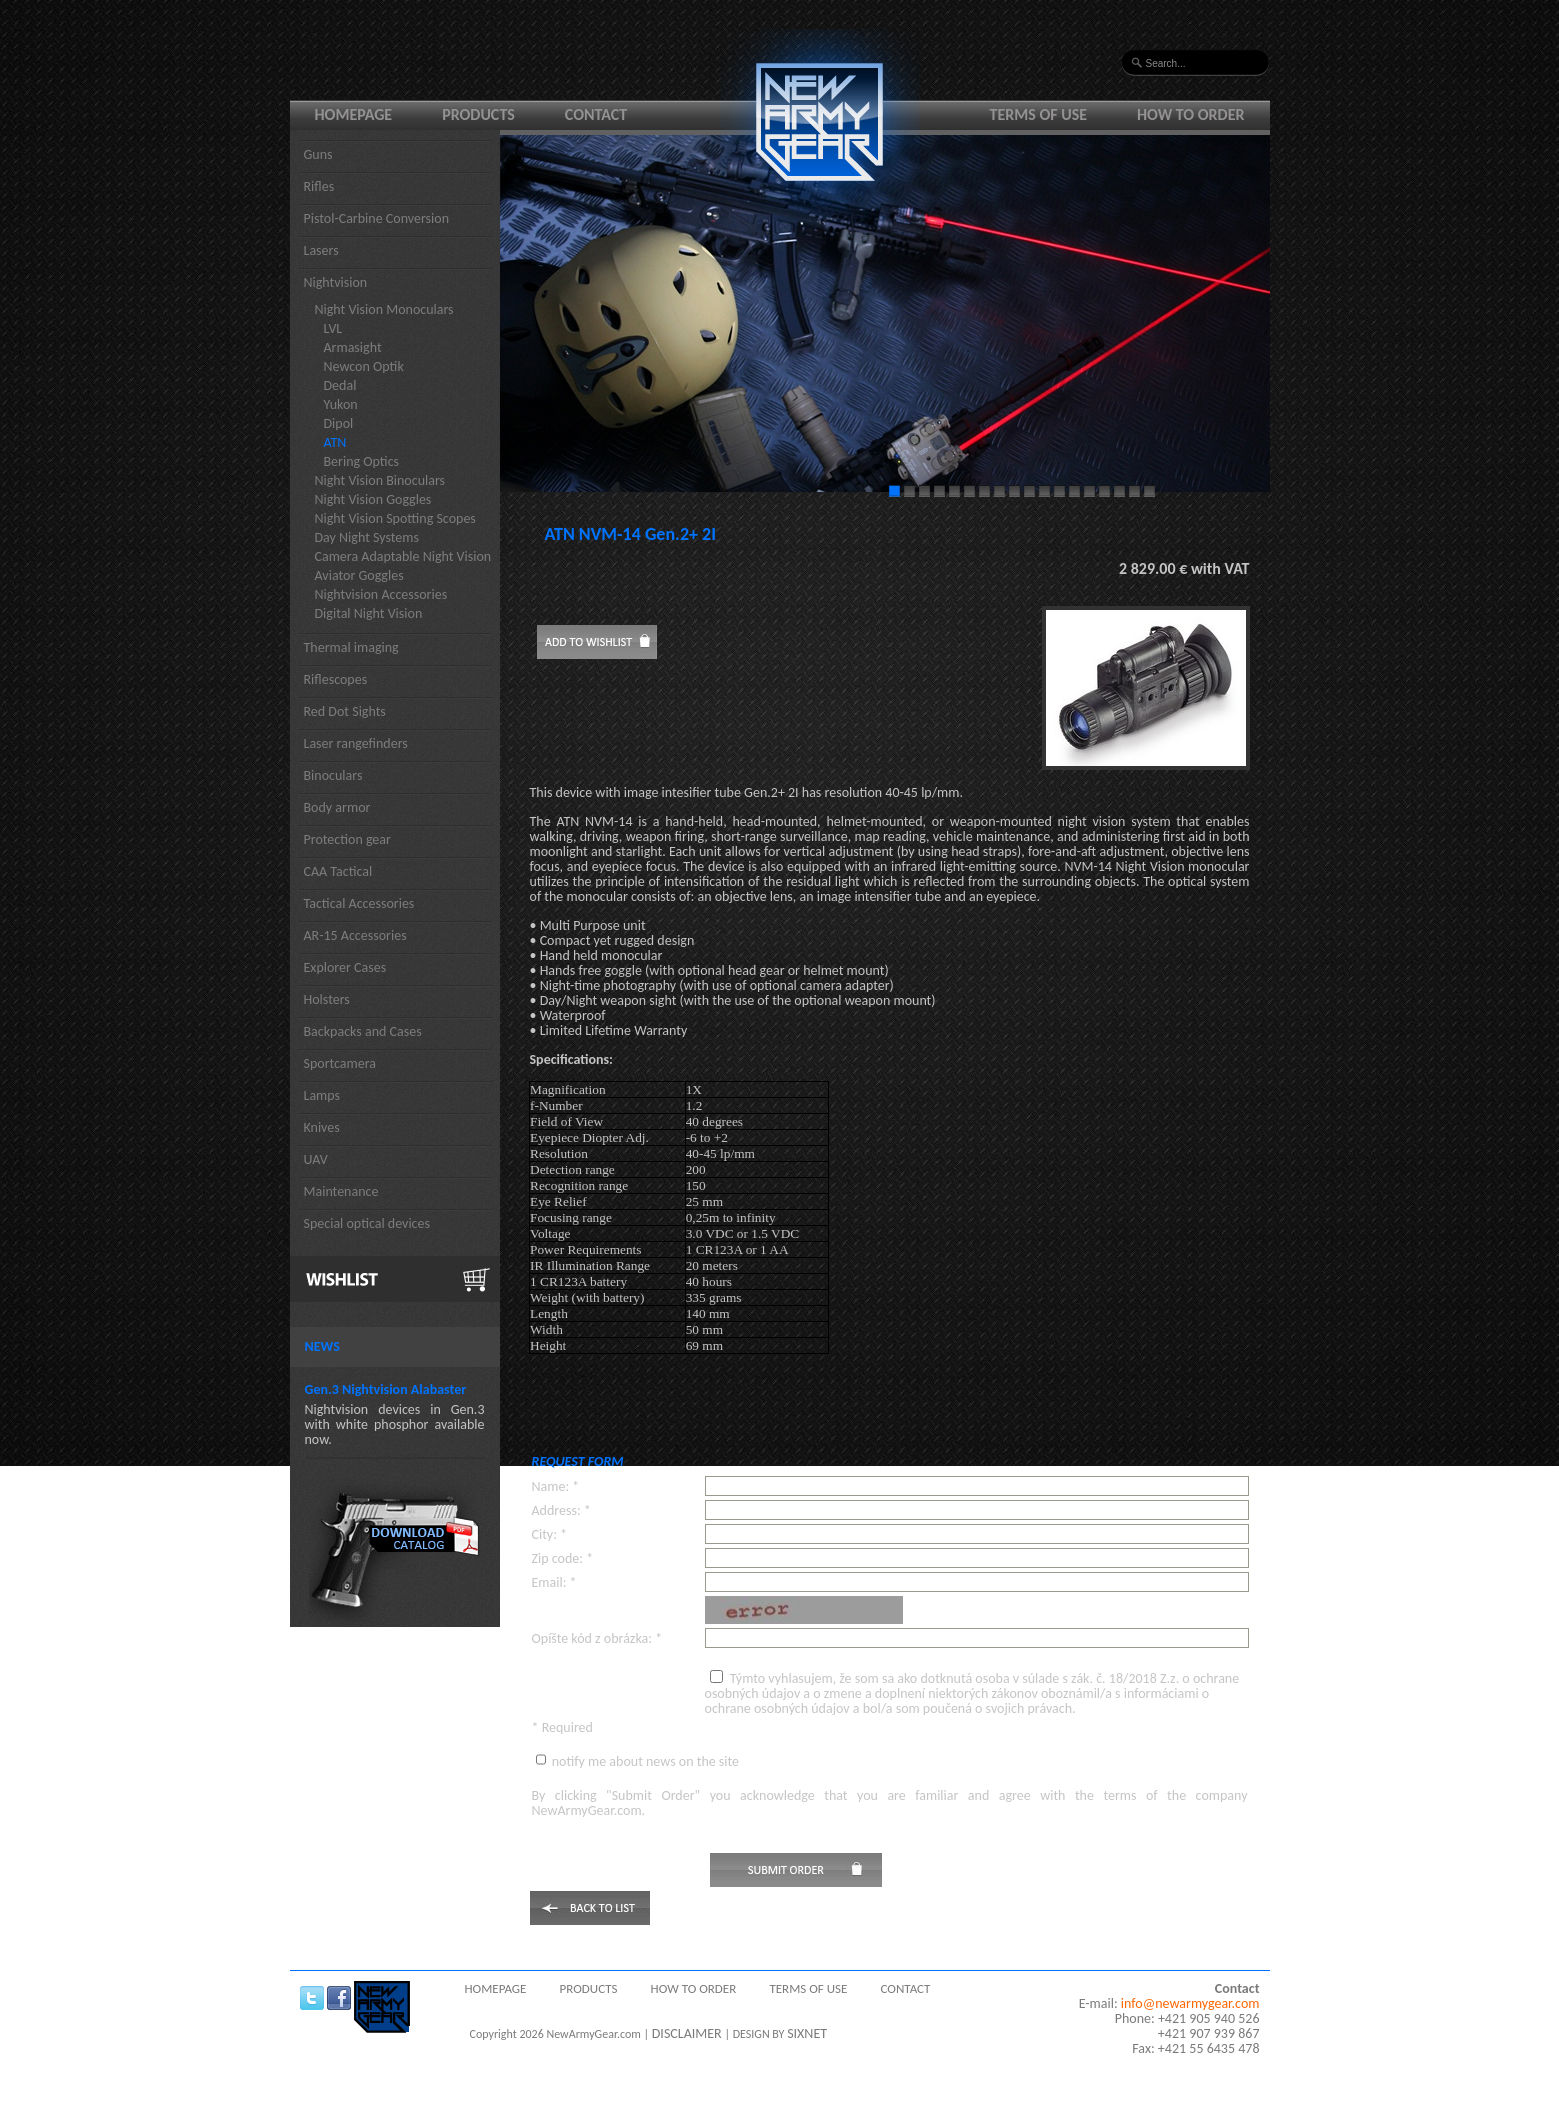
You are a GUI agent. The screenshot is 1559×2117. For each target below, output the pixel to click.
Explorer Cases (345, 967)
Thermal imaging (351, 647)
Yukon (341, 404)
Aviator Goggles (359, 575)
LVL (333, 328)
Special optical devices (367, 1223)
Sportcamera (340, 1063)
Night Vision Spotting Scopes (395, 518)
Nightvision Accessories (381, 594)
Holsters (327, 999)
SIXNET (807, 2033)
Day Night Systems (367, 537)
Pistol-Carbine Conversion (377, 218)
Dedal (340, 385)
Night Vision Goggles (373, 499)
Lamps (322, 1095)
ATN (335, 442)
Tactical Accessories (359, 903)
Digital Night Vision (369, 613)
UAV (316, 1159)
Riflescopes (336, 679)
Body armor (337, 807)
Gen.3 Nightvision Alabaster (386, 1389)
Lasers (321, 250)
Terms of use (1039, 114)
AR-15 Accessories (355, 935)
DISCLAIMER (687, 2033)
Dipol (339, 423)
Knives (322, 1127)
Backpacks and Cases (363, 1031)
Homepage (354, 114)
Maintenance (341, 1191)
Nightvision (336, 282)
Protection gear (347, 839)
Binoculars (333, 775)
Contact (596, 114)
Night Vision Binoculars (380, 480)
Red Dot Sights (345, 711)
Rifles (319, 186)
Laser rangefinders (356, 743)
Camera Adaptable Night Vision (403, 556)
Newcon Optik (364, 366)
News (322, 1346)
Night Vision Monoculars (384, 309)
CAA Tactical (338, 871)
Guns (318, 154)
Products (478, 114)
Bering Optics (362, 461)
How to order (1191, 114)
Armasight (353, 347)
